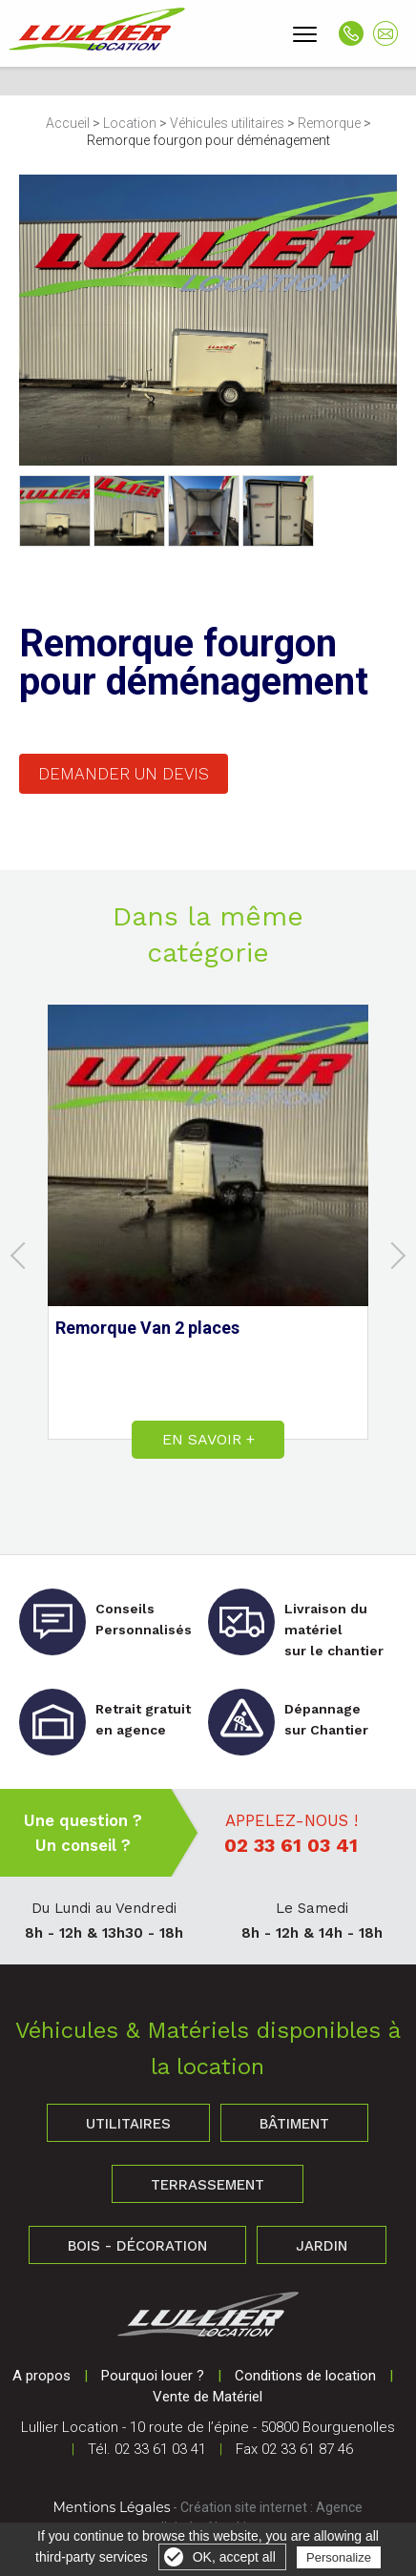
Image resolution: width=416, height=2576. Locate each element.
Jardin (321, 2245)
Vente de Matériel (207, 2396)
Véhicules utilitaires (227, 123)
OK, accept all (234, 2557)
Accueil (68, 123)
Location (129, 123)
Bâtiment (294, 2123)
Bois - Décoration (137, 2245)
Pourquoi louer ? (152, 2375)
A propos (41, 2375)
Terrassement (207, 2184)
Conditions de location (305, 2375)
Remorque (329, 123)
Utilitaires (128, 2123)
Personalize (338, 2557)
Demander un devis (123, 773)
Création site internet (243, 2507)
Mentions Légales (112, 2507)
